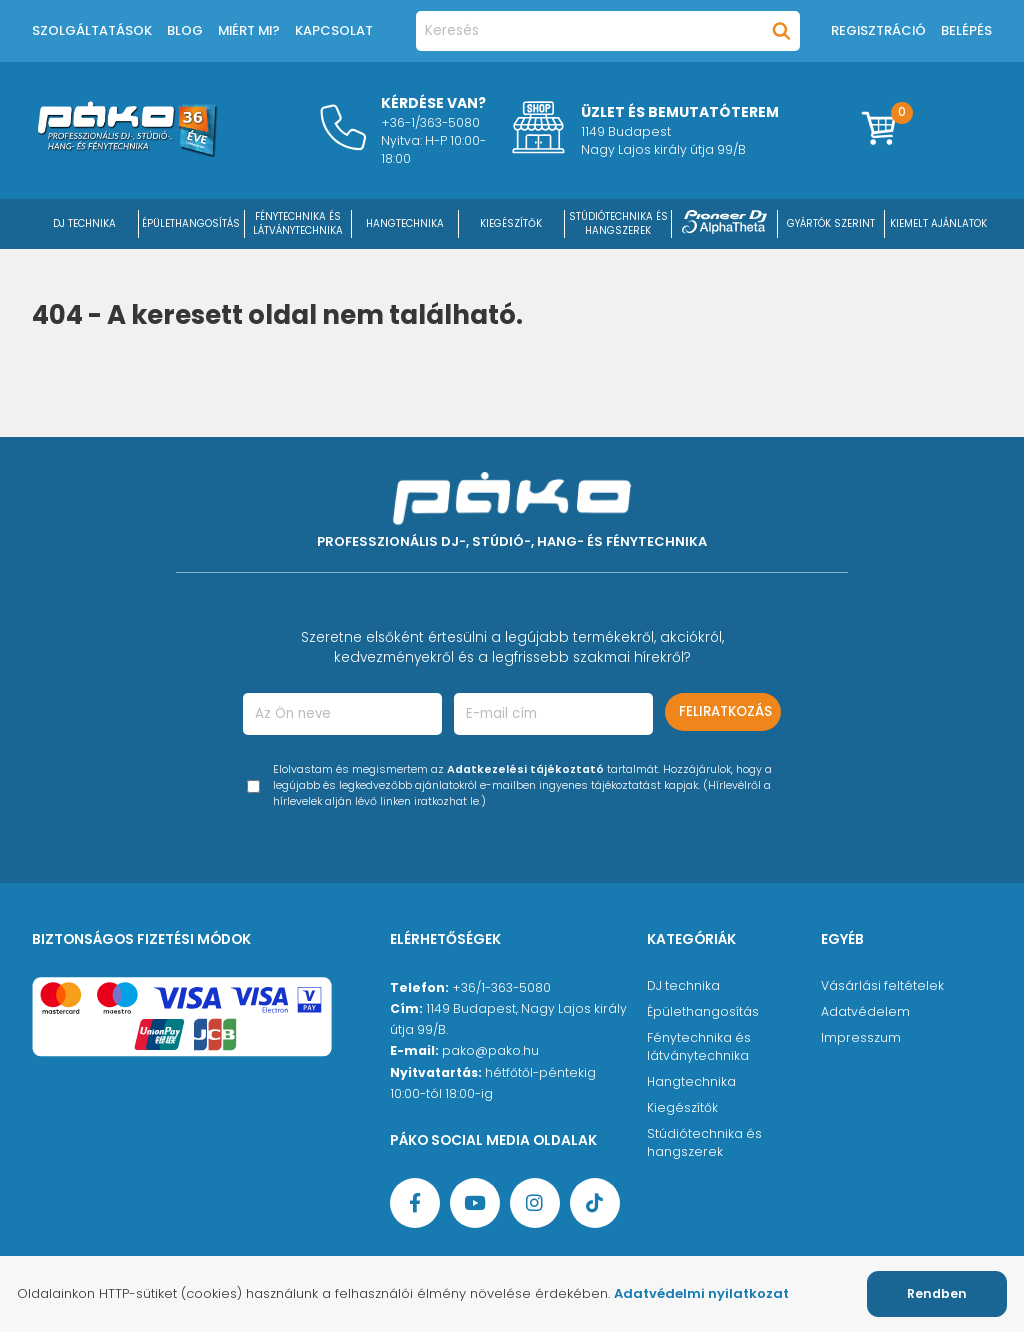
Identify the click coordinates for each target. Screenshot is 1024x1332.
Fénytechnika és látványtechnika (699, 1046)
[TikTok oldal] (595, 1203)
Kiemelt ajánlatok (938, 223)
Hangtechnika (691, 1081)
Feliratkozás (725, 711)
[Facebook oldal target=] (415, 1203)
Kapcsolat (334, 30)
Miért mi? (249, 30)
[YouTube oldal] (475, 1203)
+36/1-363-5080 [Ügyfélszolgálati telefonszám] (501, 987)
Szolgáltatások (92, 30)
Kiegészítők (682, 1107)
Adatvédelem (865, 1011)
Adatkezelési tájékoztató (525, 769)
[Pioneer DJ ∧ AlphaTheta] (725, 223)
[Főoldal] (127, 152)
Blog (185, 30)
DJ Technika (84, 223)
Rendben (937, 1293)
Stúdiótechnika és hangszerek (704, 1142)
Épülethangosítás (703, 1011)
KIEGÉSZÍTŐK (511, 223)
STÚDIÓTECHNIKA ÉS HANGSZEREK (618, 223)
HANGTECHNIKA (405, 223)
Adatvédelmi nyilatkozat (701, 1293)
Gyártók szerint (831, 223)
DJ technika (683, 985)
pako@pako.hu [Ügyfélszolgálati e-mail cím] (490, 1050)
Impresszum (861, 1037)
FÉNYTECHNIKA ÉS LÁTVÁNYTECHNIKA (298, 223)
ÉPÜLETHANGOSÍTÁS (191, 223)
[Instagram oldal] (535, 1203)
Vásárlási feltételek (882, 985)
